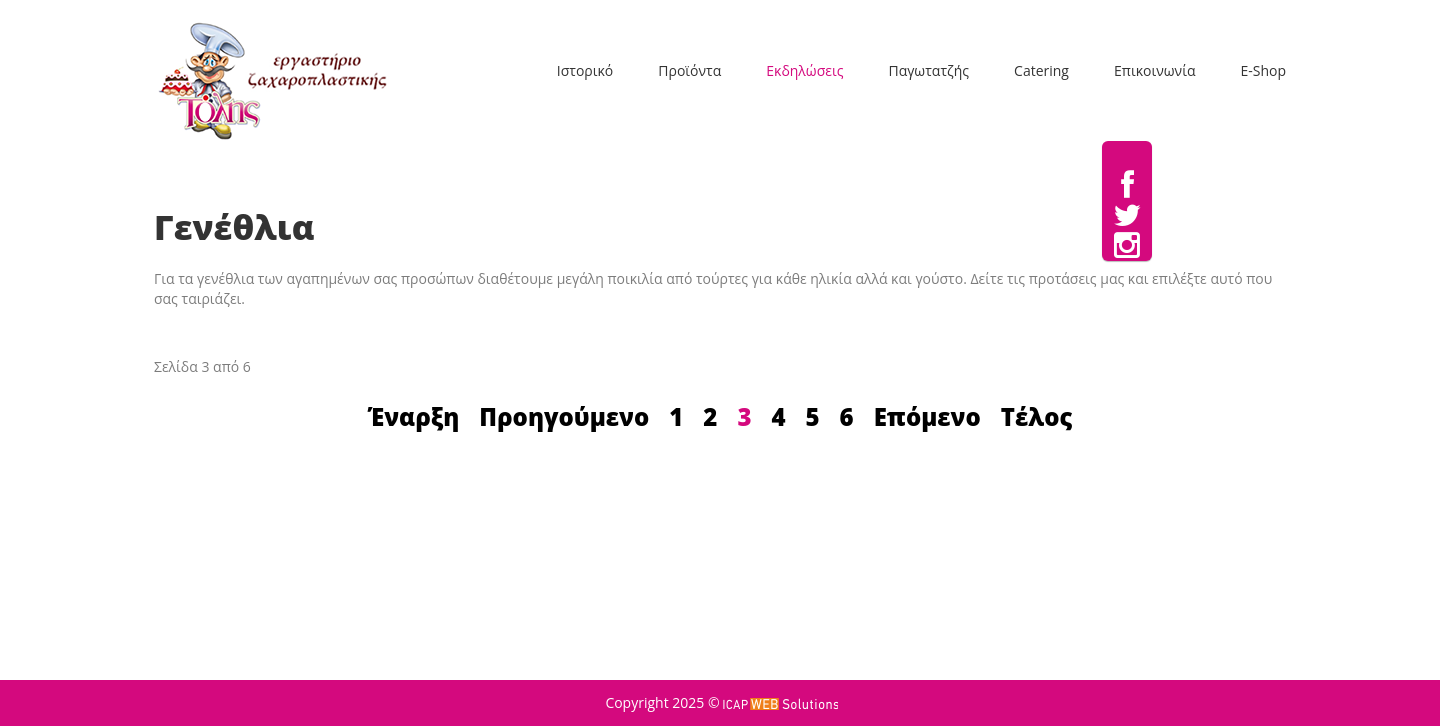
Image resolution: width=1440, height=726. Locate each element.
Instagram (1127, 246)
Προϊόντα (689, 70)
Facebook (1127, 186)
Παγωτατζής (928, 70)
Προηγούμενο (564, 416)
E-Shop (1263, 70)
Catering (1041, 70)
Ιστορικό (585, 70)
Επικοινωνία (1154, 70)
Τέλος (1037, 416)
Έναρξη (414, 416)
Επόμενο (927, 416)
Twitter (1127, 216)
